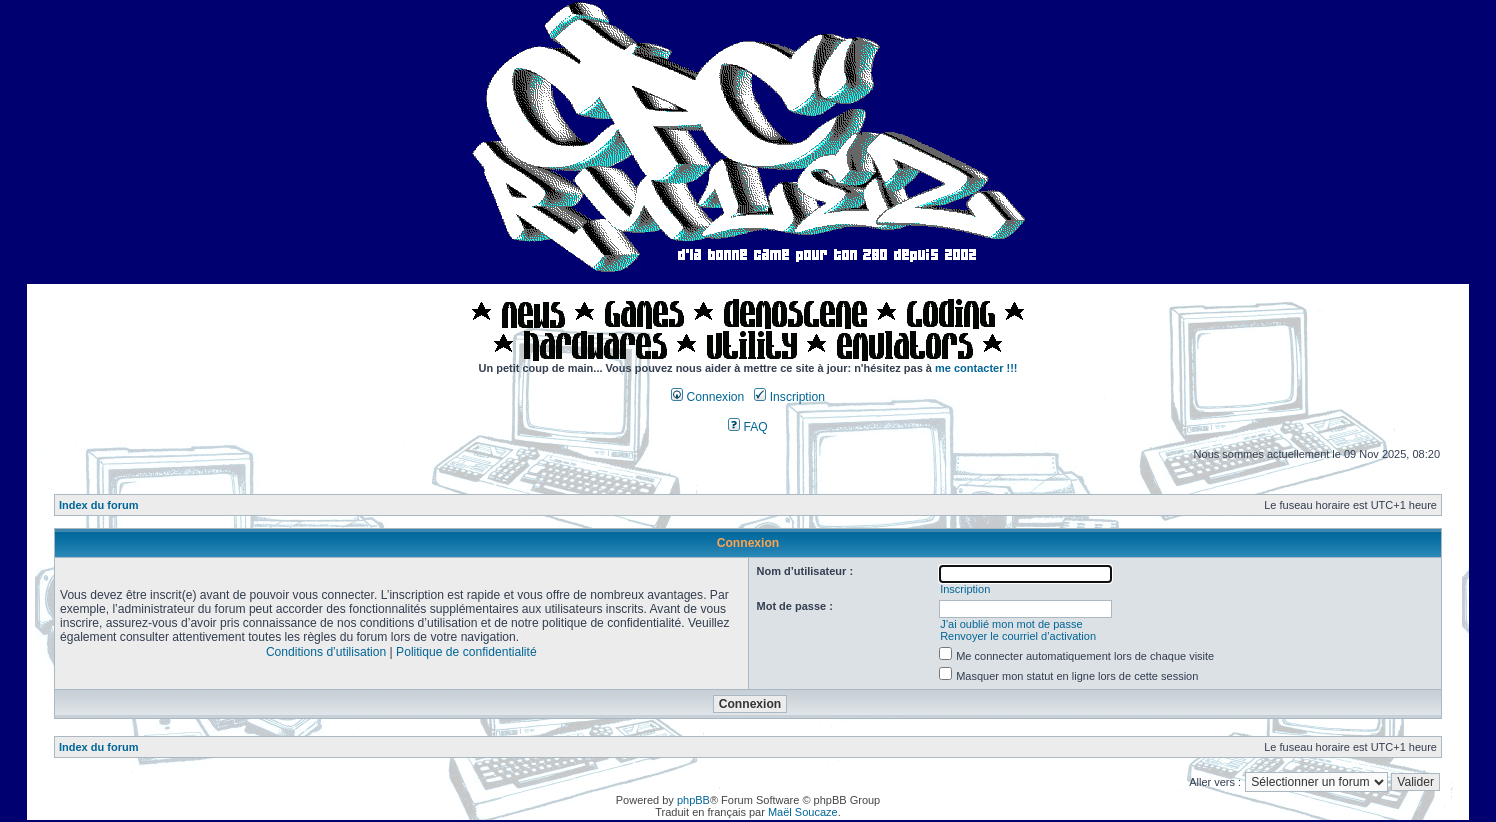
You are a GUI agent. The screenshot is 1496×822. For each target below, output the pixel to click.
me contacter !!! (976, 368)
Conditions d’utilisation (326, 652)
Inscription (789, 397)
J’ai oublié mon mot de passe (1011, 624)
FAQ (748, 427)
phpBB (693, 800)
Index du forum (98, 505)
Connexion (707, 397)
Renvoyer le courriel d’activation (1018, 636)
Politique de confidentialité (466, 652)
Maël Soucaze (803, 812)
